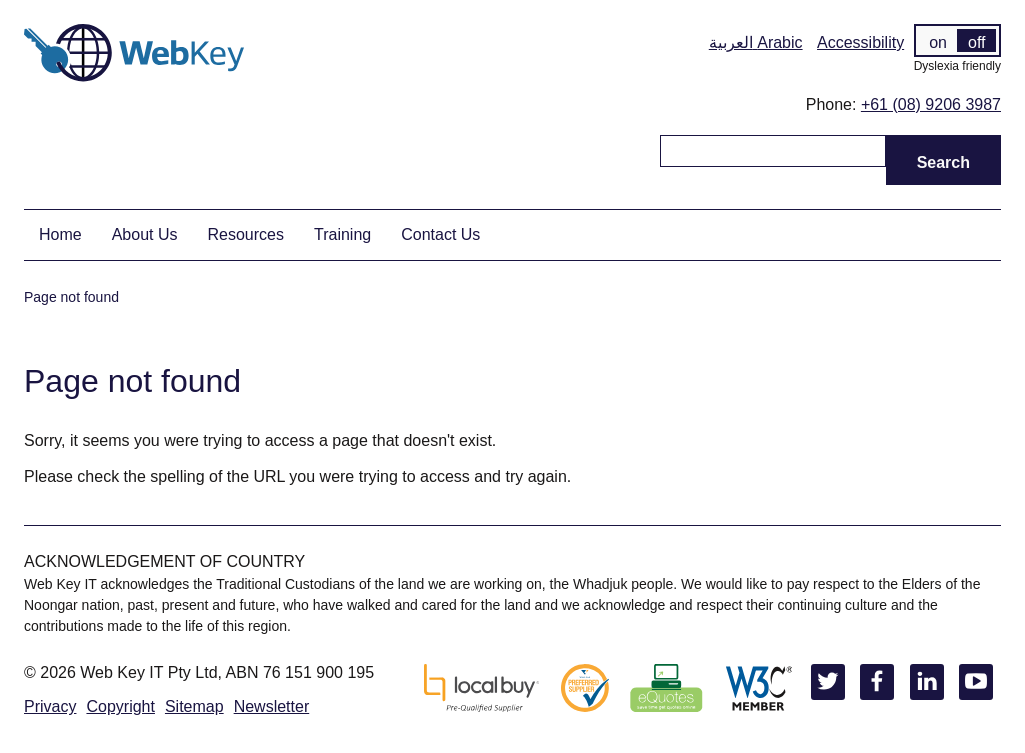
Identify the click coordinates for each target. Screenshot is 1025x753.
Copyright (120, 706)
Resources (246, 234)
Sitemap (194, 706)
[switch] (957, 40)
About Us (145, 234)
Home (60, 234)
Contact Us (440, 234)
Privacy (50, 706)
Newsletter (272, 706)
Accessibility (860, 42)
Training (342, 234)
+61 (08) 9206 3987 (931, 104)
